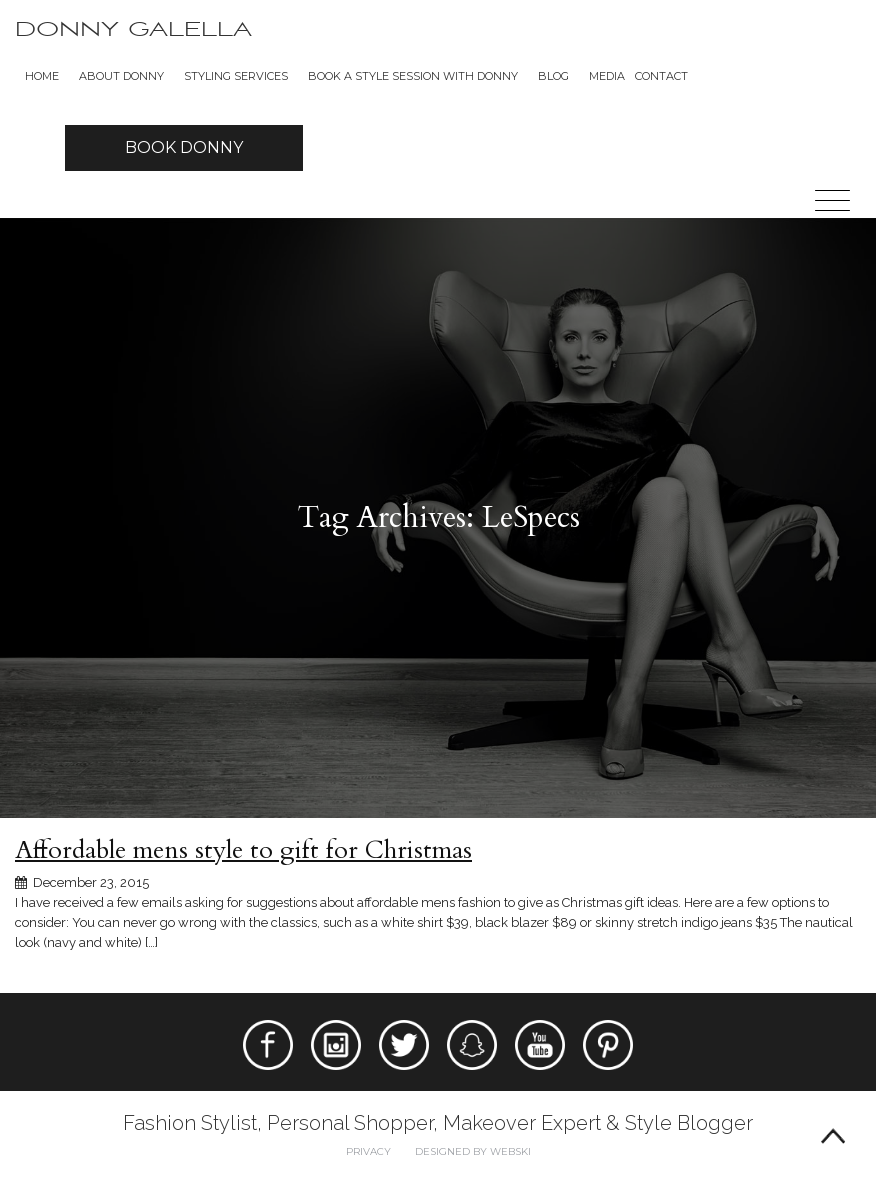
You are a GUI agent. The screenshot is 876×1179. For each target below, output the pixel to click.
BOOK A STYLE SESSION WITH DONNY (413, 76)
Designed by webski (473, 1151)
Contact (661, 76)
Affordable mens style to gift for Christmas (243, 850)
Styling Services (236, 76)
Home (42, 76)
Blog (553, 76)
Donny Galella (133, 29)
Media (607, 76)
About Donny (121, 76)
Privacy (368, 1151)
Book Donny (184, 147)
